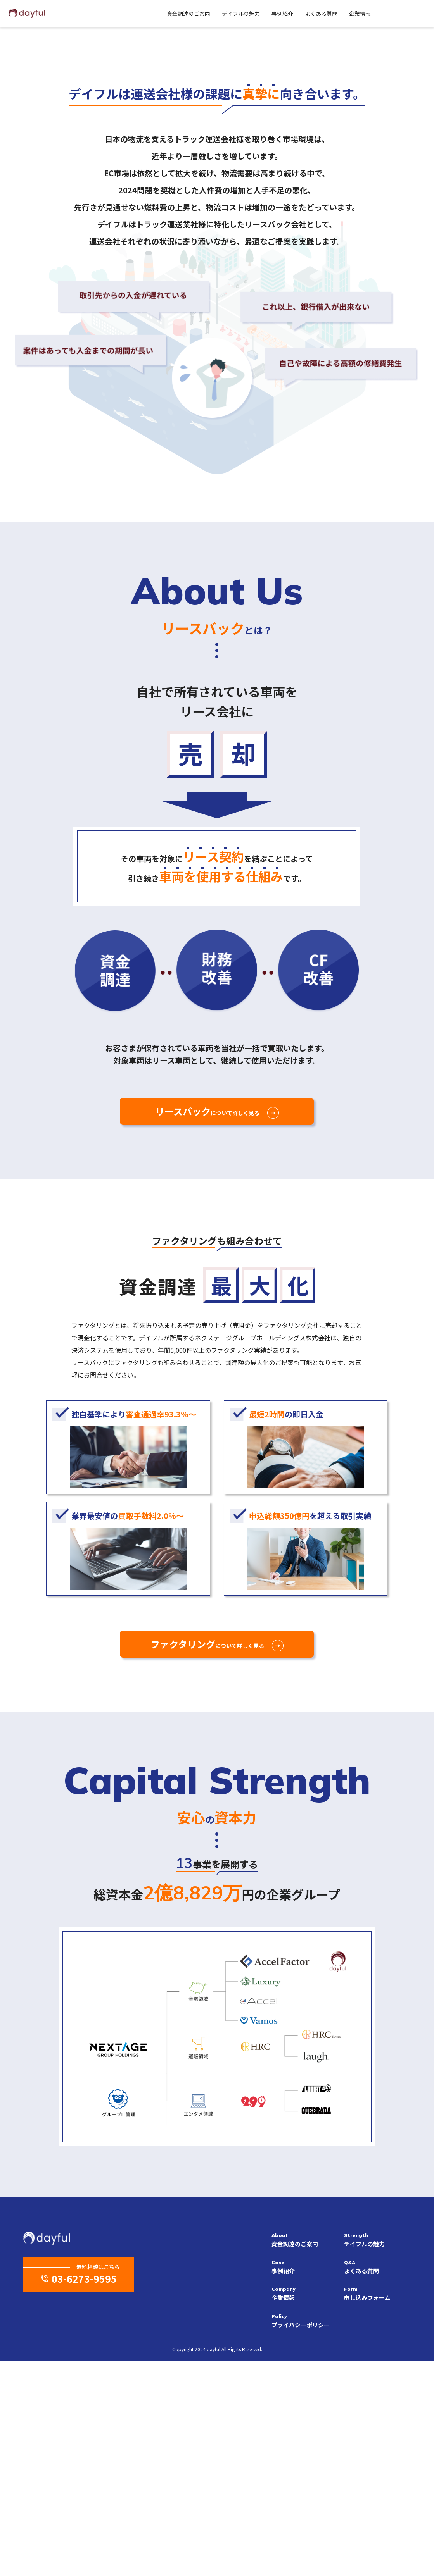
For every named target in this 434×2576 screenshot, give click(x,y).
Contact (400, 13)
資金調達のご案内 (158, 13)
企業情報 (330, 13)
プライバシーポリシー (305, 2536)
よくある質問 (291, 13)
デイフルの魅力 (211, 13)
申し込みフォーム (377, 2509)
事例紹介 (252, 13)
